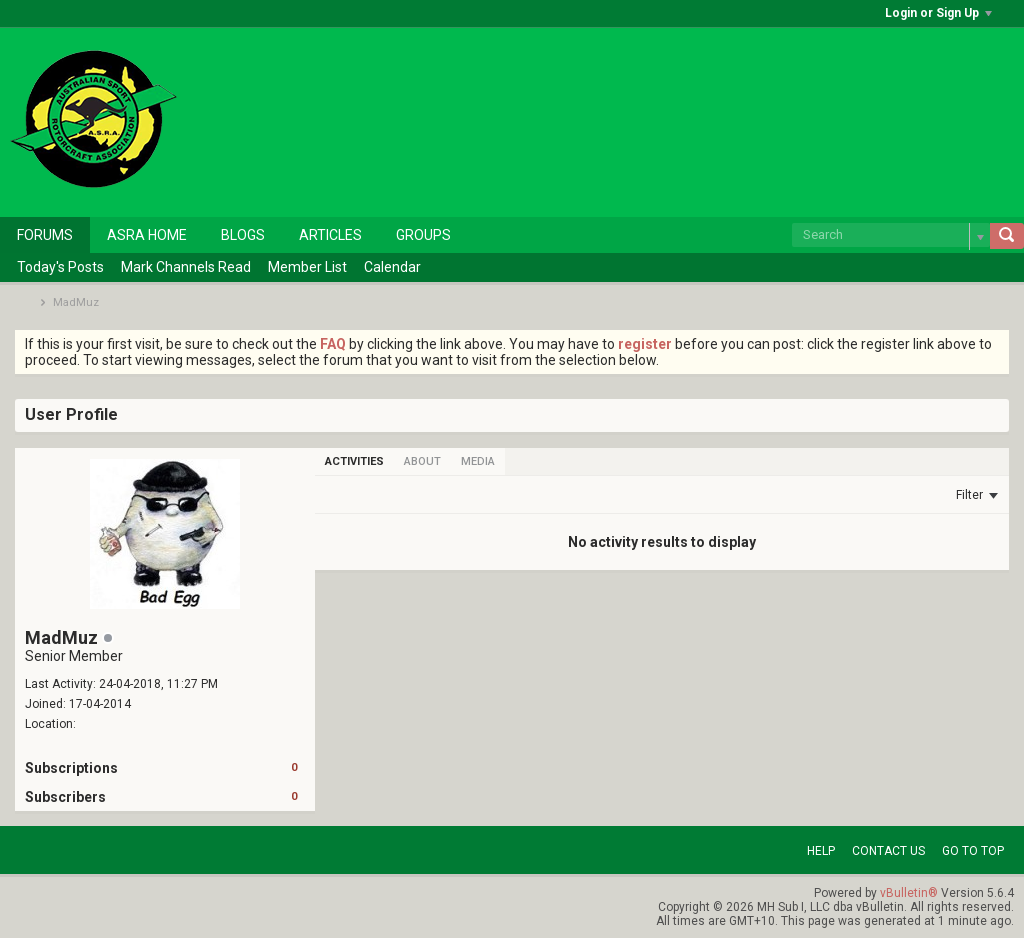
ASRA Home (147, 235)
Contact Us (888, 851)
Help (821, 851)
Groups (423, 235)
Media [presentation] (478, 461)
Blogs (243, 235)
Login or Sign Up (938, 13)
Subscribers (65, 797)
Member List (307, 267)
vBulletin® (909, 893)
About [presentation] (422, 461)
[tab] (354, 461)
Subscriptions (71, 768)
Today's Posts (60, 267)
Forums (45, 235)
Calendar (392, 267)
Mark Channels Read (186, 267)
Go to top (973, 851)
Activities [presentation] (354, 461)
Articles (330, 235)
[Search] (891, 235)
